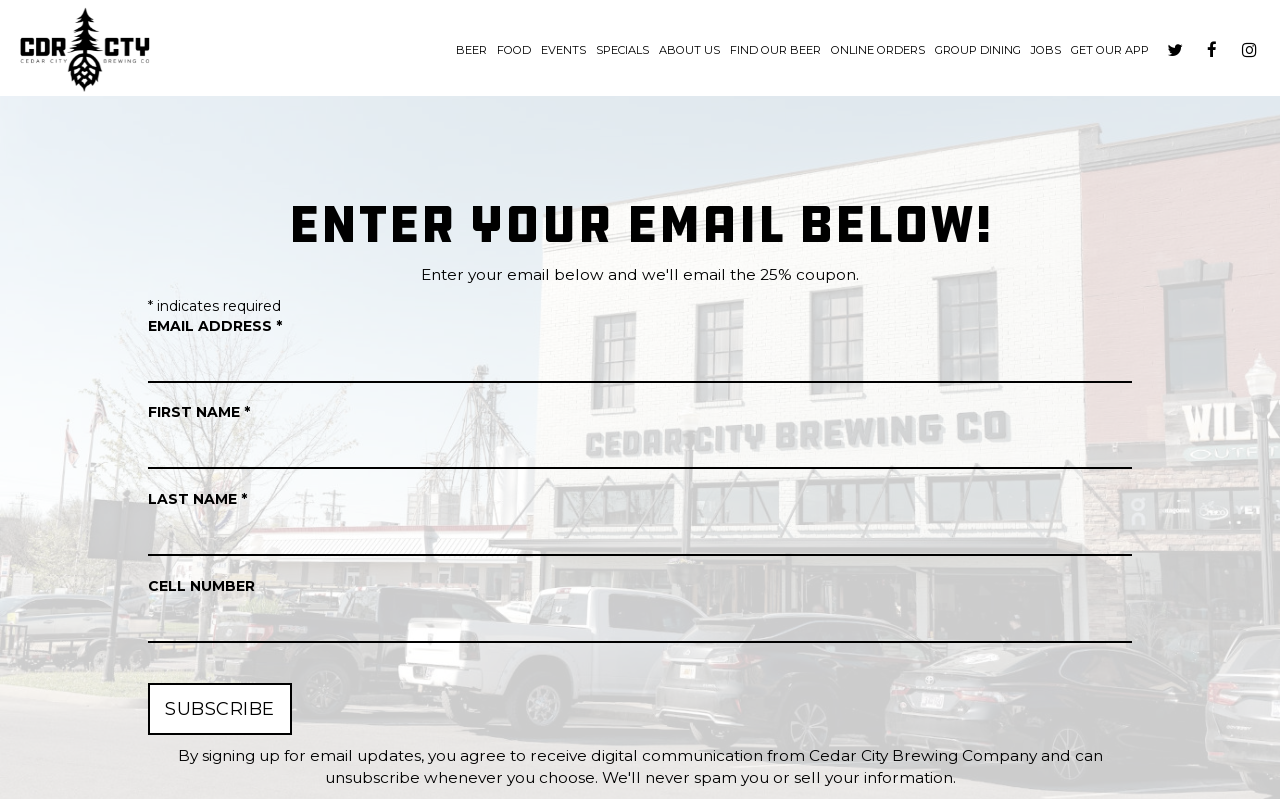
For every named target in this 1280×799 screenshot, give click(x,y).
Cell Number (201, 586)
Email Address (215, 326)
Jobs (1046, 50)
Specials (622, 50)
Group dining (978, 50)
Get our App (1110, 50)
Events (563, 50)
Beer (471, 50)
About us (689, 50)
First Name (199, 412)
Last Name (197, 499)
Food (514, 50)
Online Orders (878, 50)
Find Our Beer (775, 50)
